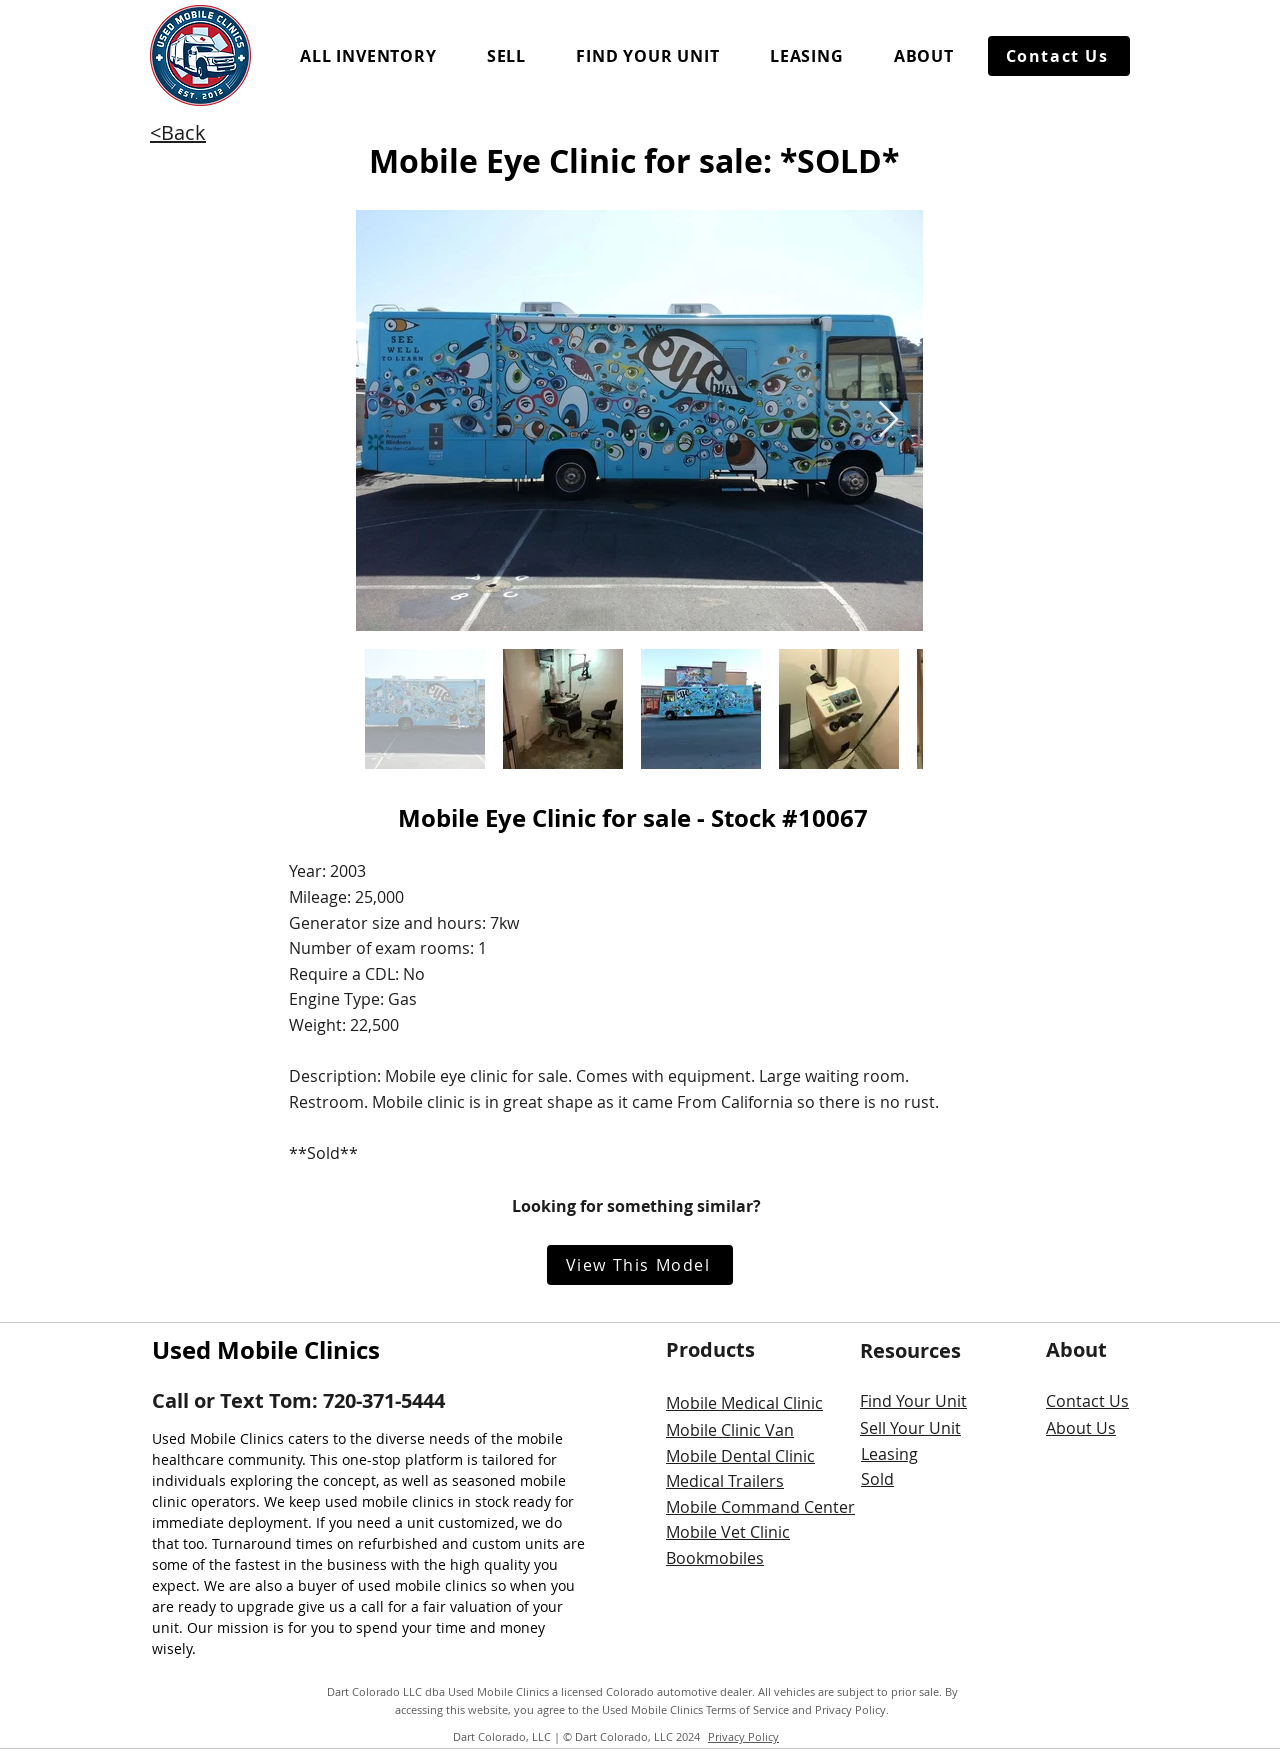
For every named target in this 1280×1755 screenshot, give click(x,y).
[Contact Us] (1059, 56)
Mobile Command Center (760, 1507)
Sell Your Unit (910, 1428)
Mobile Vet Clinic (728, 1532)
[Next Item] (888, 420)
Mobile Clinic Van (730, 1430)
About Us (1081, 1428)
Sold (877, 1479)
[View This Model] (640, 1265)
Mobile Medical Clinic (744, 1403)
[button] (368, 56)
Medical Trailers (725, 1481)
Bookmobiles (715, 1558)
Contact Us (1087, 1401)
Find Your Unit (913, 1401)
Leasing (889, 1454)
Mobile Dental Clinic (740, 1456)
